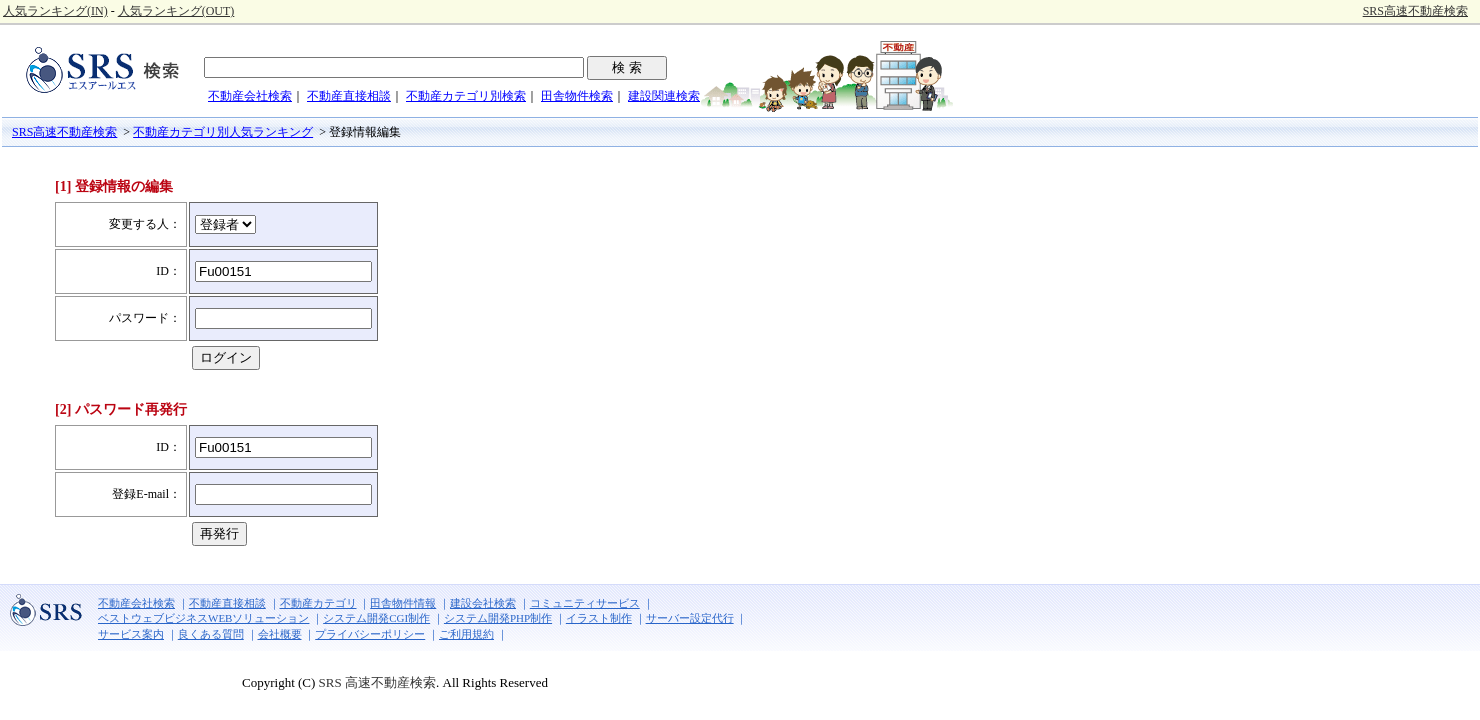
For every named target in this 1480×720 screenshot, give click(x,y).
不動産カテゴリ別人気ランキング (223, 132)
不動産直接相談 (349, 96)
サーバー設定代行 (690, 618)
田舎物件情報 (403, 603)
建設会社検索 (483, 603)
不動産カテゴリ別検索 (466, 96)
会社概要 (280, 634)
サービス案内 (131, 634)
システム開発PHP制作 (498, 618)
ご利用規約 (466, 634)
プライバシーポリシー (370, 634)
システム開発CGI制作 (376, 618)
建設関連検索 (664, 96)
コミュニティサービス (585, 603)
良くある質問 (211, 634)
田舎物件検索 (577, 96)
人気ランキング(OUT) (176, 11)
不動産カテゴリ (318, 603)
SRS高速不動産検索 (1415, 11)
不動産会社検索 (250, 96)
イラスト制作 (599, 618)
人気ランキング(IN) (55, 11)
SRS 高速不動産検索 (375, 682)
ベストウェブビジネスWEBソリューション (203, 618)
